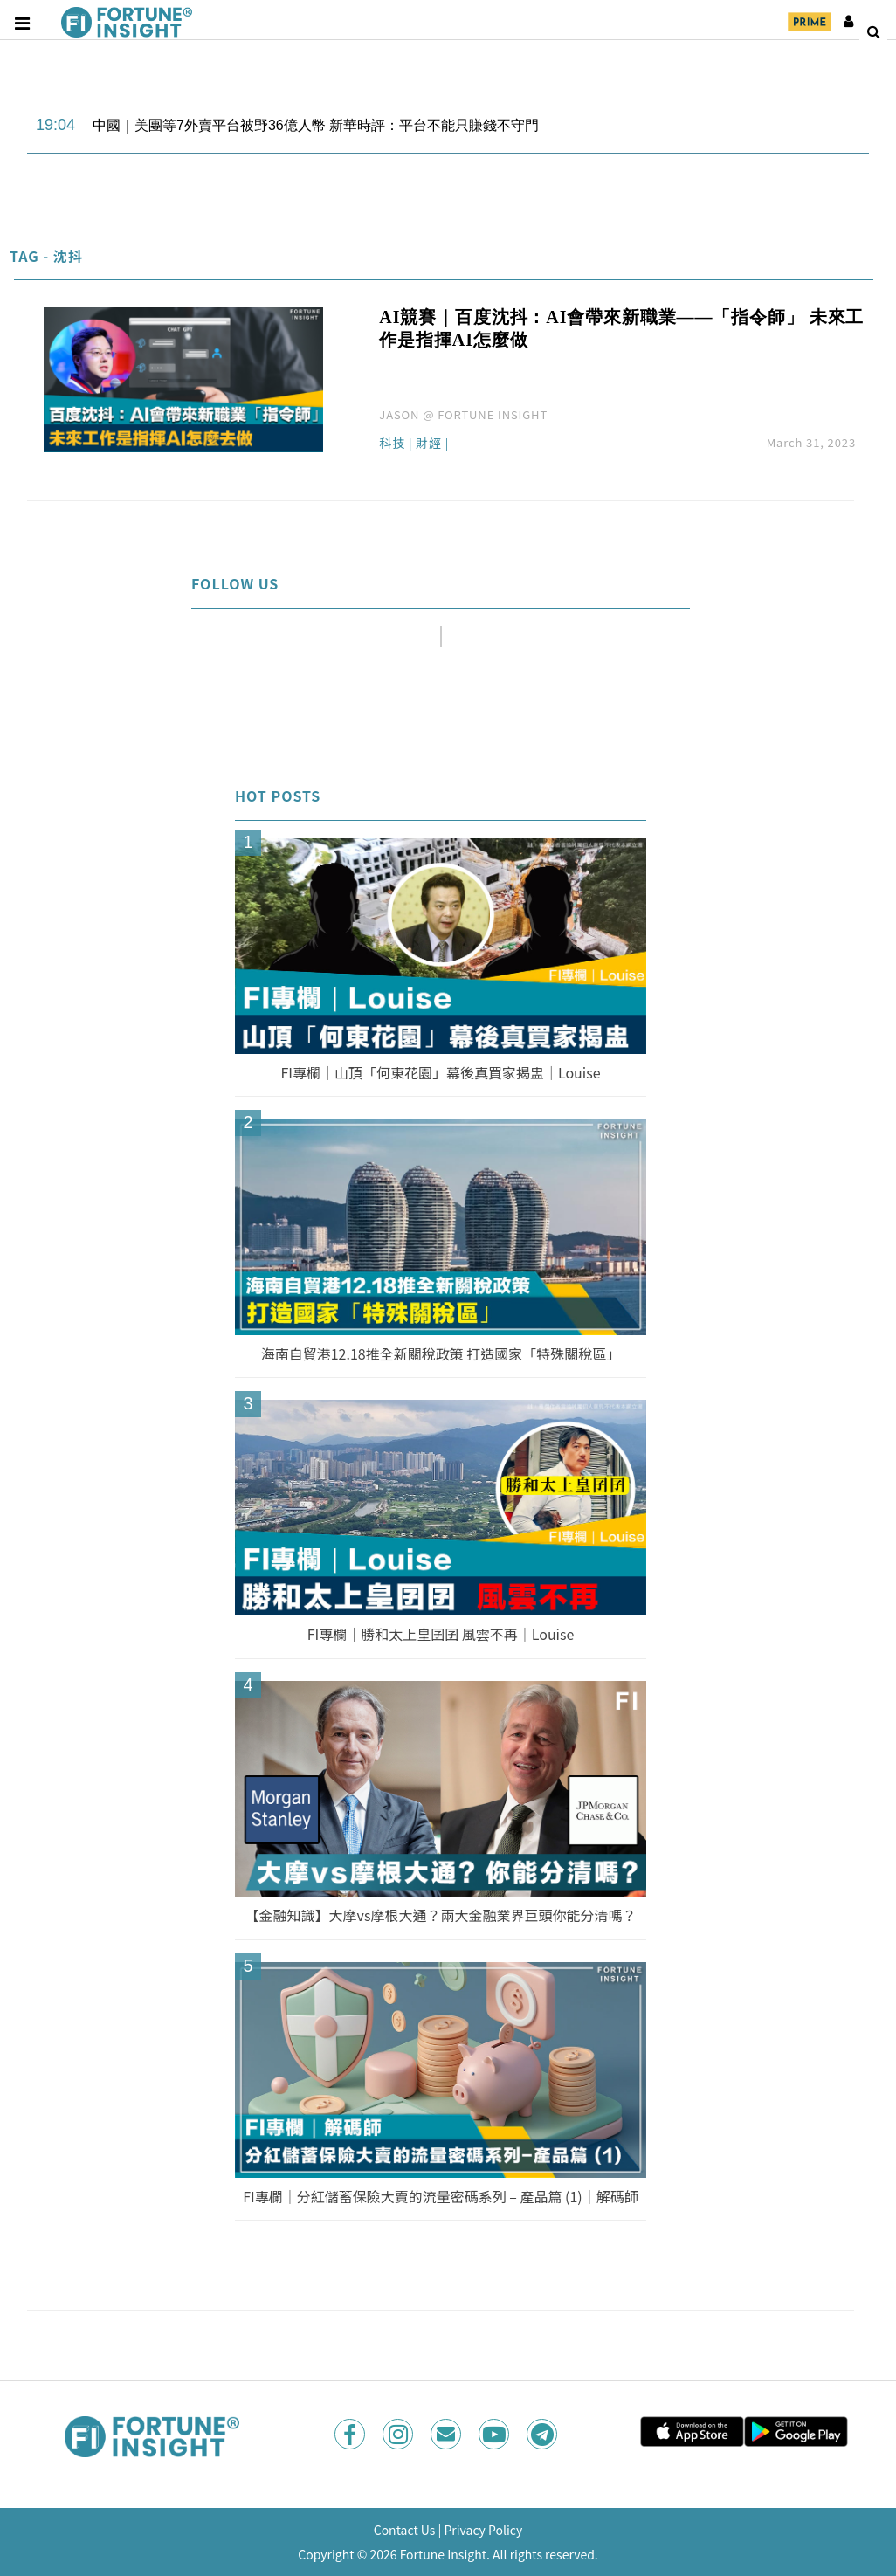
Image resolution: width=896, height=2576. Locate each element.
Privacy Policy (483, 2529)
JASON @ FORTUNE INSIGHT (463, 414)
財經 (429, 444)
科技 (392, 444)
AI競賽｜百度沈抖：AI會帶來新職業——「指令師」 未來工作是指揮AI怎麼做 (621, 328)
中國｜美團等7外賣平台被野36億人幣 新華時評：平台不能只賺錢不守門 (316, 125)
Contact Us (405, 2529)
